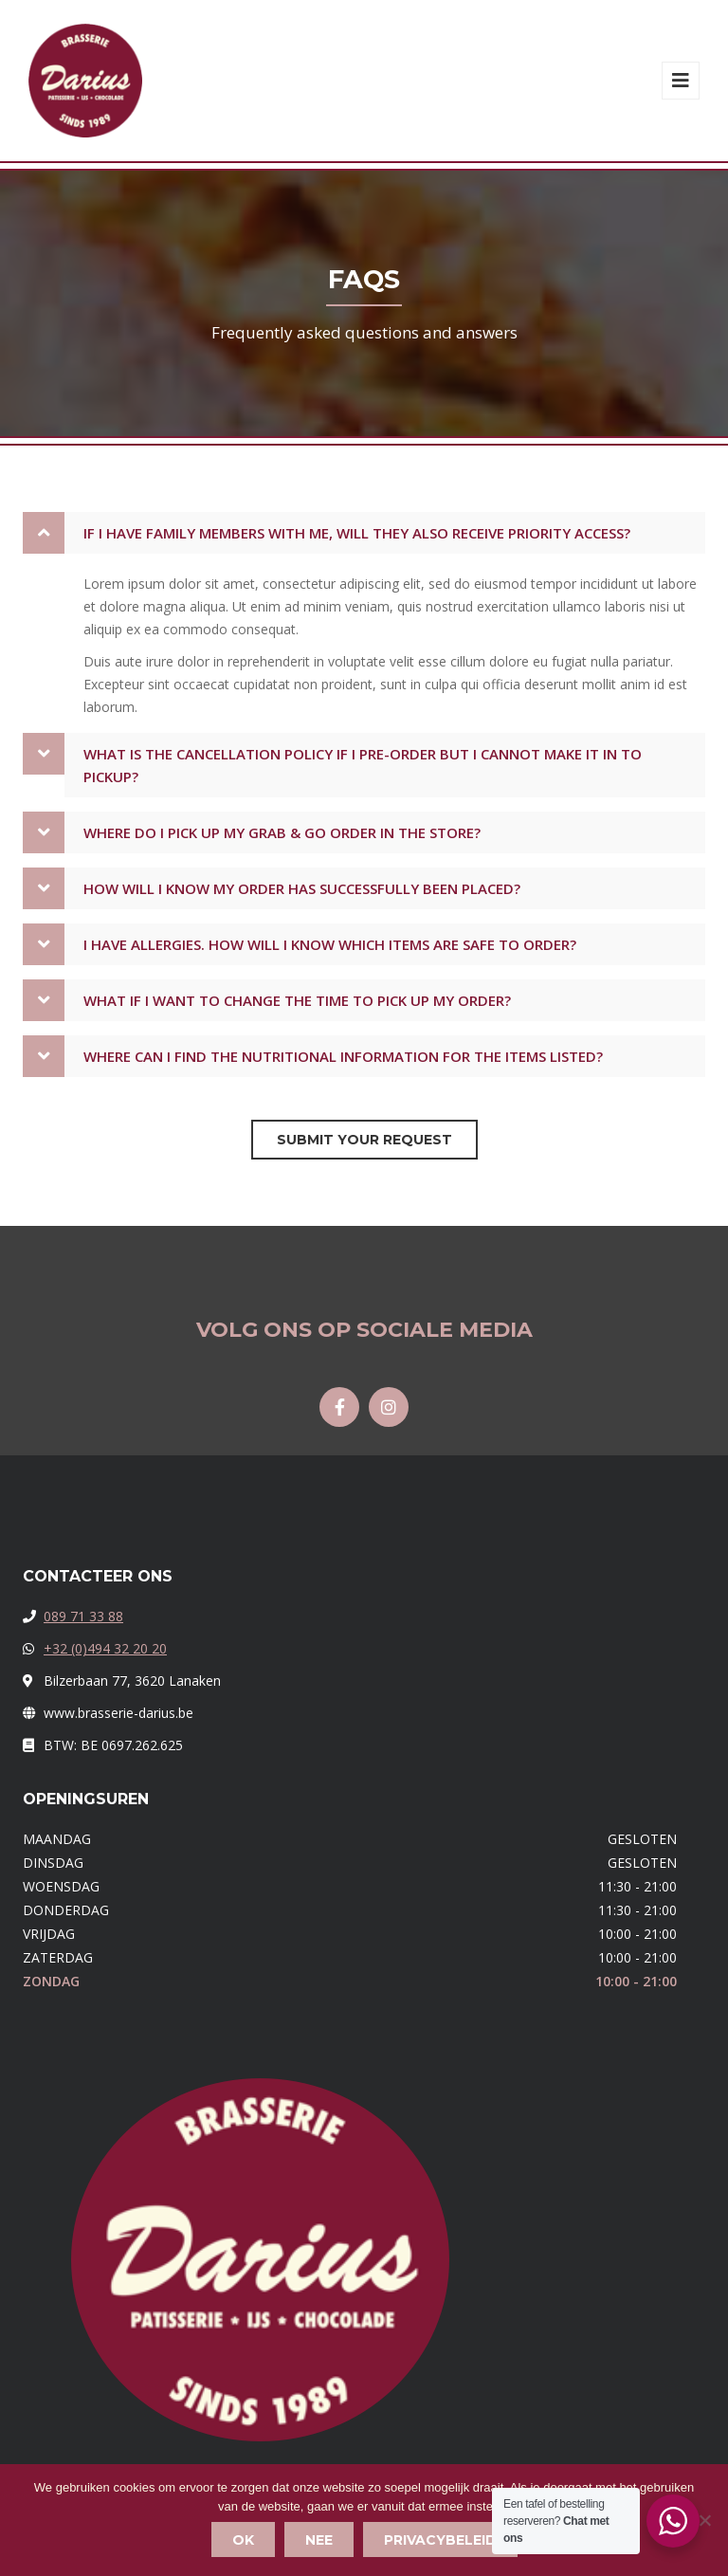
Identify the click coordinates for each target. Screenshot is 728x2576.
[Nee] (704, 2520)
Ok (243, 2540)
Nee (319, 2540)
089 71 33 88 (83, 1616)
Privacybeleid (440, 2540)
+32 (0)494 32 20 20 (105, 1648)
